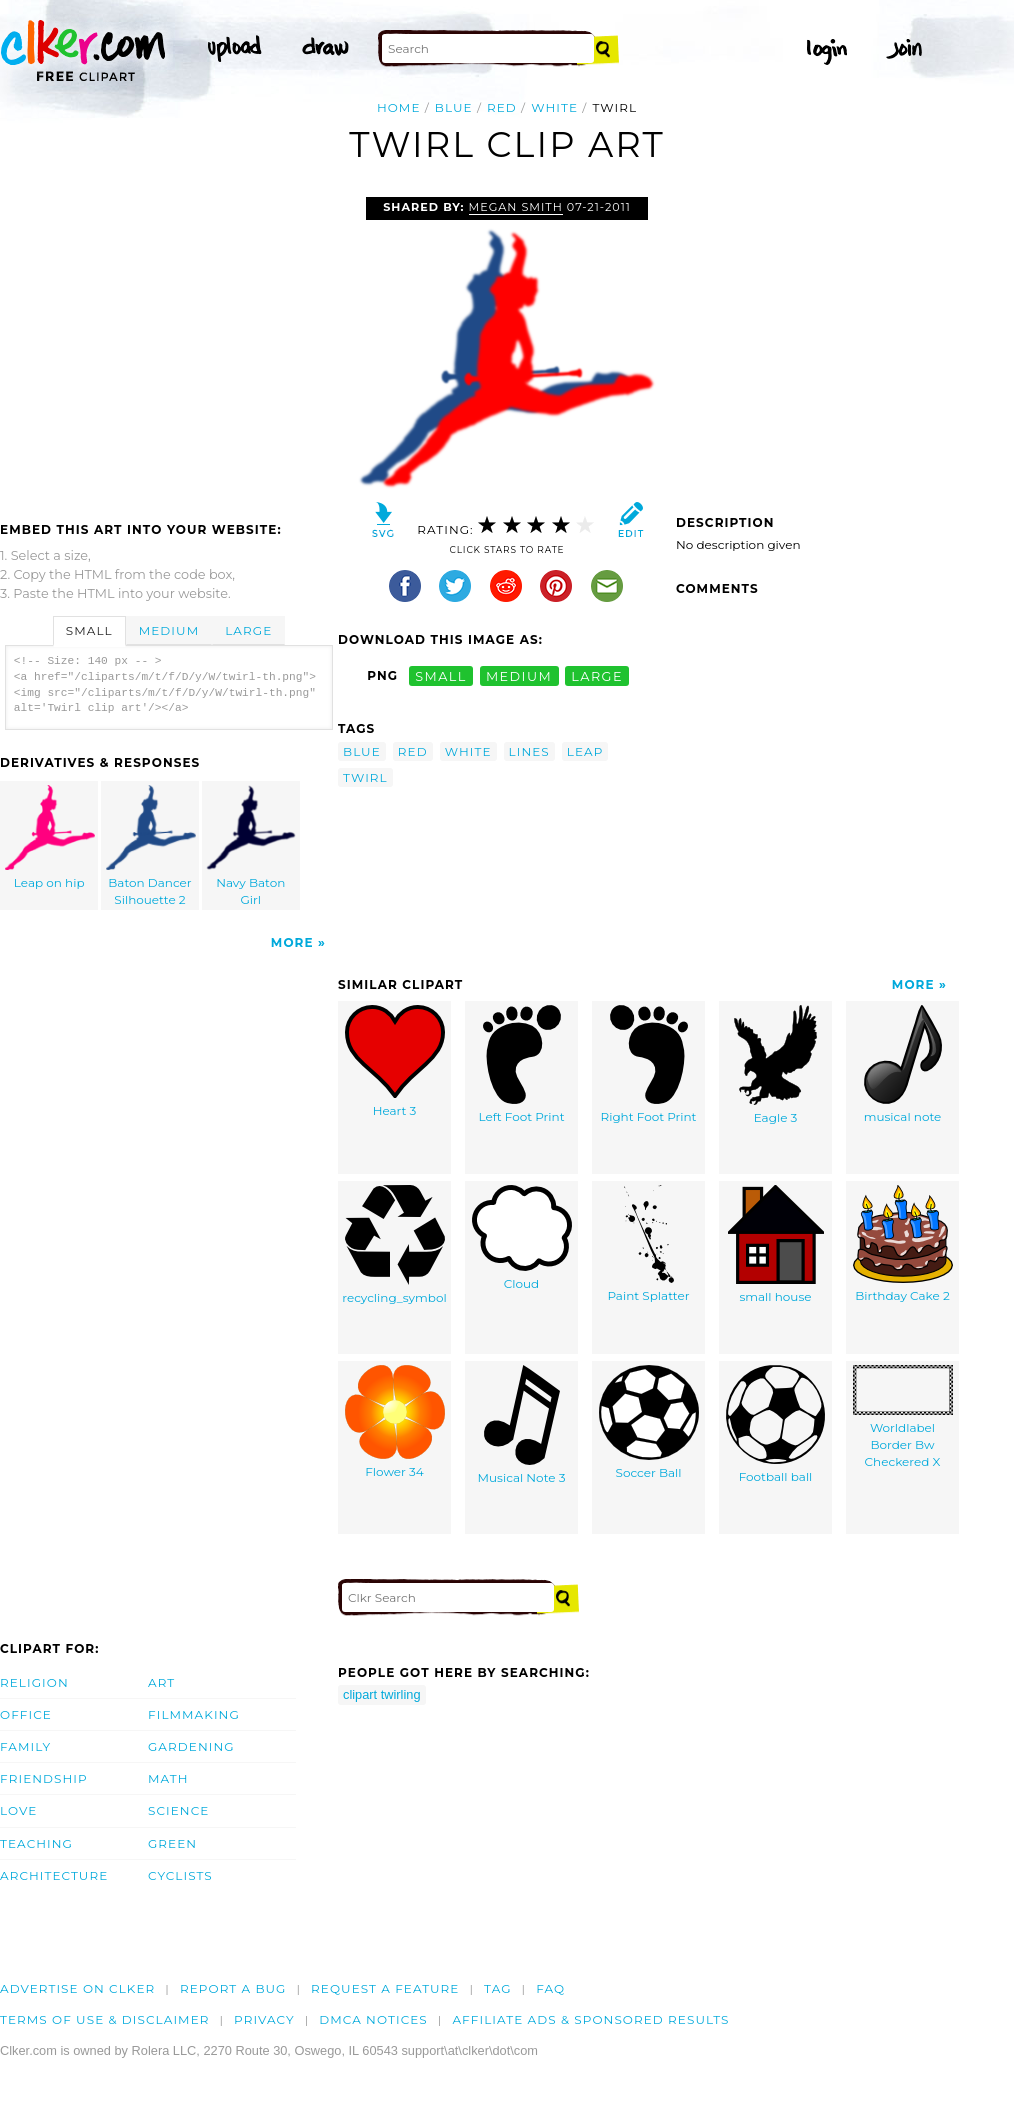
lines (529, 751)
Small (89, 630)
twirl (365, 777)
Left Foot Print (521, 1064)
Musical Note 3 (522, 1425)
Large (248, 630)
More (292, 942)
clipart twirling (382, 1694)
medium (519, 675)
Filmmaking (194, 1714)
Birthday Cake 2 (903, 1244)
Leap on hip (50, 837)
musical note (903, 1064)
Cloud (522, 1238)
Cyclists (180, 1875)
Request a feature (385, 1988)
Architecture (54, 1875)
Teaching (36, 1843)
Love (18, 1810)
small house (776, 1244)
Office (26, 1714)
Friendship (44, 1778)
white (554, 107)
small (441, 675)
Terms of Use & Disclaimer (105, 2019)
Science (178, 1810)
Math (168, 1778)
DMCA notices (373, 2019)
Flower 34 (395, 1422)
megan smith (516, 207)
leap (585, 751)
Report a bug (233, 1988)
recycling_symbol (394, 1245)
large (597, 675)
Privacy (264, 2019)
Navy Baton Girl (251, 846)
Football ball (775, 1424)
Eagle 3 (775, 1065)
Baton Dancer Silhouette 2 (151, 846)
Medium (169, 630)
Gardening (191, 1746)
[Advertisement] (168, 347)
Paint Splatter (648, 1244)
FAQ (550, 1988)
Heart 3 (395, 1061)
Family (25, 1746)
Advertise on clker (77, 1988)
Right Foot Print (649, 1064)
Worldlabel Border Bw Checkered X (903, 1416)
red (502, 107)
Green (172, 1843)
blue (454, 107)
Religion (34, 1682)
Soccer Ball (649, 1422)
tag (497, 1988)
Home (399, 107)
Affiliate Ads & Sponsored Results (590, 2019)
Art (161, 1682)
